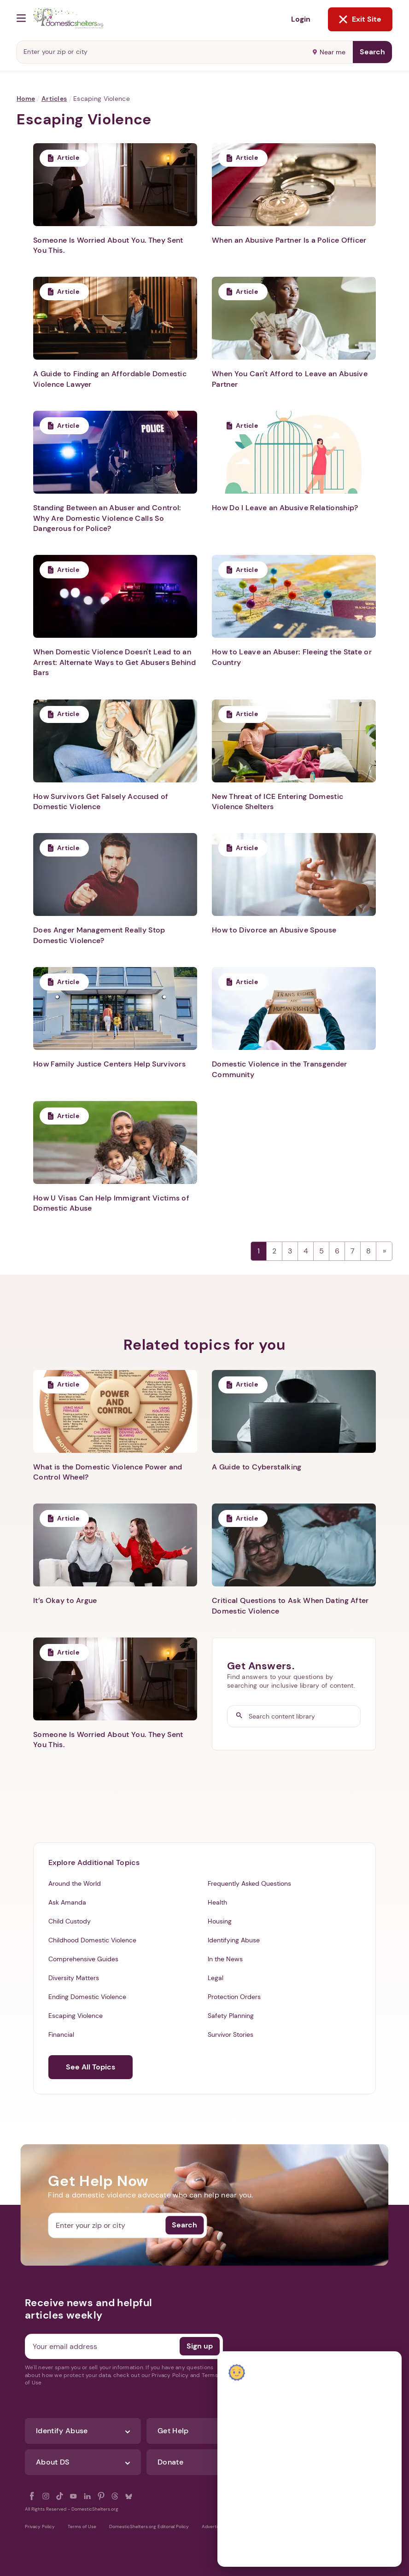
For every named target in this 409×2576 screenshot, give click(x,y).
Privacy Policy (40, 2526)
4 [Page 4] (306, 1251)
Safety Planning (231, 2015)
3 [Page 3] (290, 1251)
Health (217, 1902)
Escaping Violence (75, 2015)
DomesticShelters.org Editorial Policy (149, 2526)
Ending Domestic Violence (87, 1997)
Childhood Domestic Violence (92, 1940)
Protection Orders (234, 1997)
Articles (54, 98)
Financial (61, 2034)
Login (300, 19)
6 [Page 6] (337, 1251)
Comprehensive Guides (83, 1959)
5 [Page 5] (321, 1251)
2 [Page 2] (274, 1251)
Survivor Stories (230, 2034)
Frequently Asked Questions (249, 1883)
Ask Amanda (67, 1902)
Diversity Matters (73, 1978)
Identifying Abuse (234, 1940)
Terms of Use (82, 2526)
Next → (384, 1251)
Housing (220, 1921)
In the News (225, 1959)
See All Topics (90, 2067)
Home (26, 98)
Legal (215, 1978)
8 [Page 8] (368, 1251)
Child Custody (69, 1921)
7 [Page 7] (353, 1251)
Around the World (74, 1883)
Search (372, 52)
